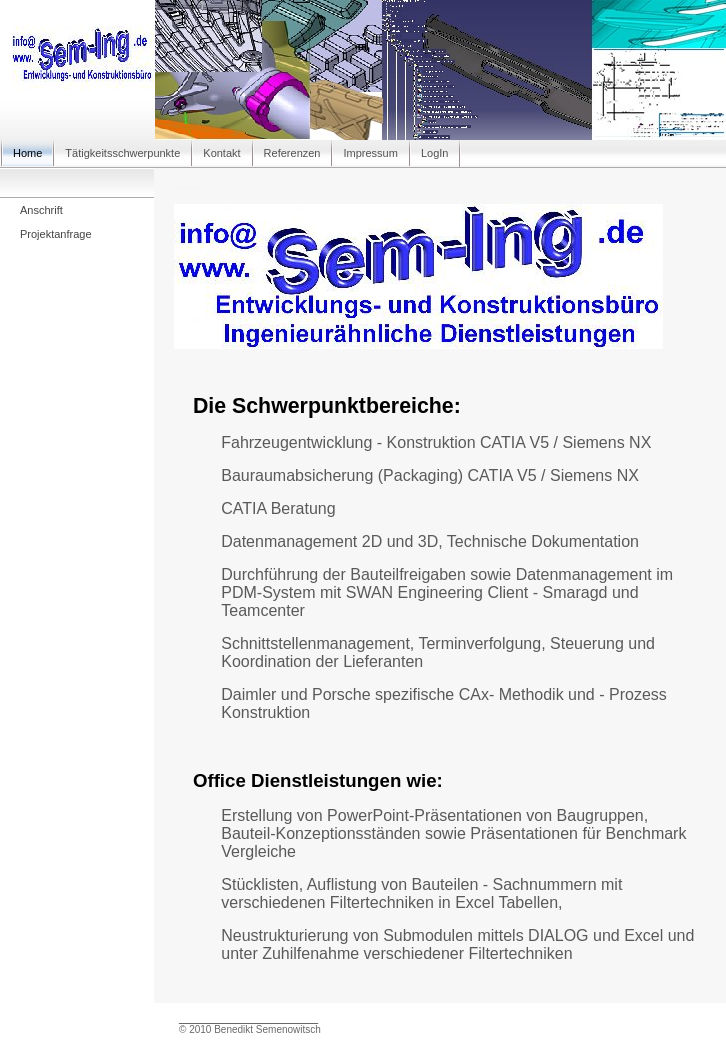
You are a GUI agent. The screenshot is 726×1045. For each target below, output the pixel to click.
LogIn (435, 153)
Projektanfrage (56, 234)
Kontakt (221, 153)
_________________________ (248, 1018)
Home (27, 153)
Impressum (370, 153)
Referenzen (292, 153)
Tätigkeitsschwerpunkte (122, 153)
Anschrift (41, 210)
